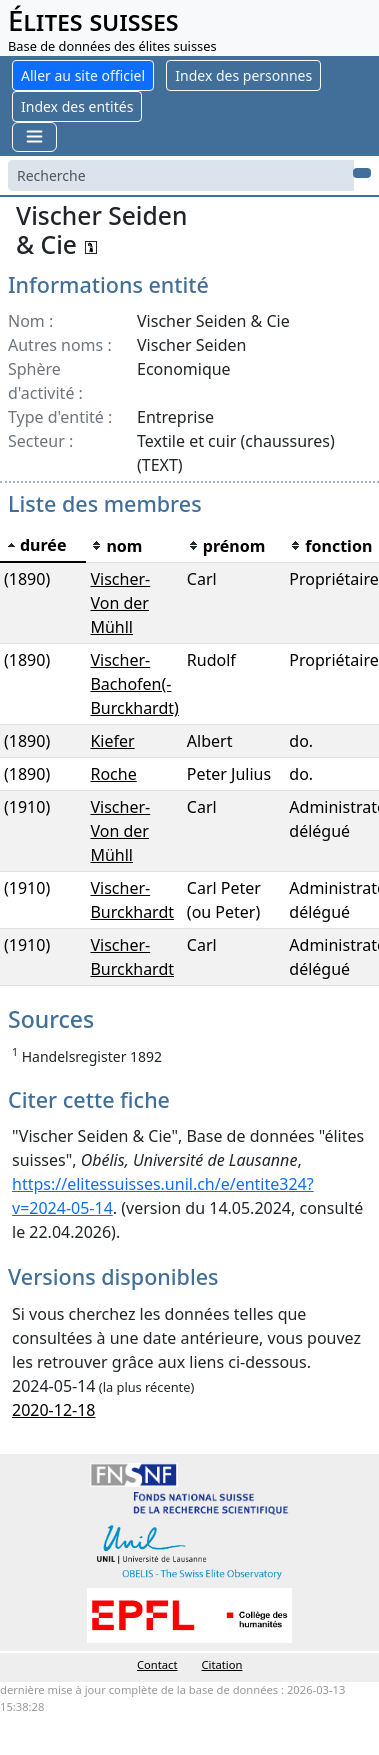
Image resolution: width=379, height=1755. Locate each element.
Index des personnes (243, 75)
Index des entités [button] (77, 106)
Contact (157, 1664)
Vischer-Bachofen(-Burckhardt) (134, 684)
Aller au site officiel (83, 75)
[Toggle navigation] (34, 136)
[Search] (181, 175)
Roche (113, 774)
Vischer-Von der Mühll (120, 603)
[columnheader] (43, 545)
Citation (222, 1664)
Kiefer (112, 741)
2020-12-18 (54, 1410)
